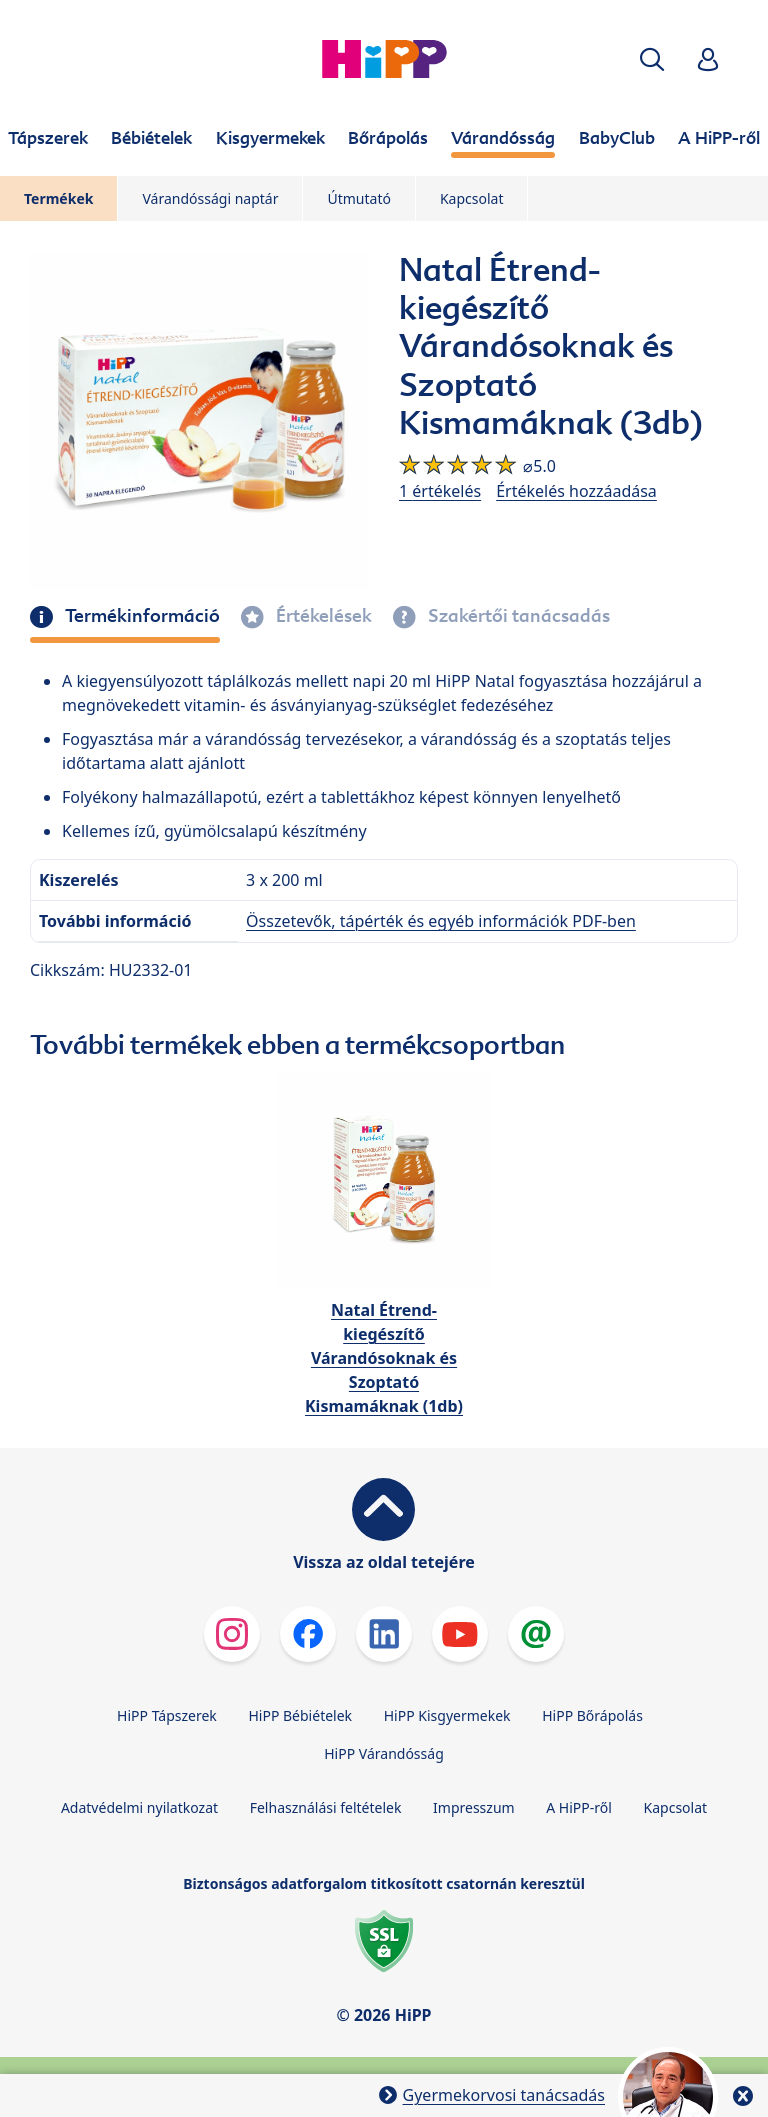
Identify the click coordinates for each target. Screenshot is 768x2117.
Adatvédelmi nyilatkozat (139, 1807)
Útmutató (358, 198)
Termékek (58, 198)
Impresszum (474, 1807)
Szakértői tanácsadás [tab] (517, 616)
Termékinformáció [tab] (140, 616)
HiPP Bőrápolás (592, 1715)
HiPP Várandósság (384, 1753)
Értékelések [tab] (322, 616)
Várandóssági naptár (210, 198)
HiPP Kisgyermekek (447, 1715)
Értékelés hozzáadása (576, 491)
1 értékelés (440, 491)
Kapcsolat (472, 198)
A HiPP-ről (579, 1807)
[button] (652, 59)
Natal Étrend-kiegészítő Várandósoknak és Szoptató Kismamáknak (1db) (384, 1358)
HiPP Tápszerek (167, 1715)
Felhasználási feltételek (326, 1807)
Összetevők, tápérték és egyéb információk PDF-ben (441, 921)
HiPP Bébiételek (300, 1715)
